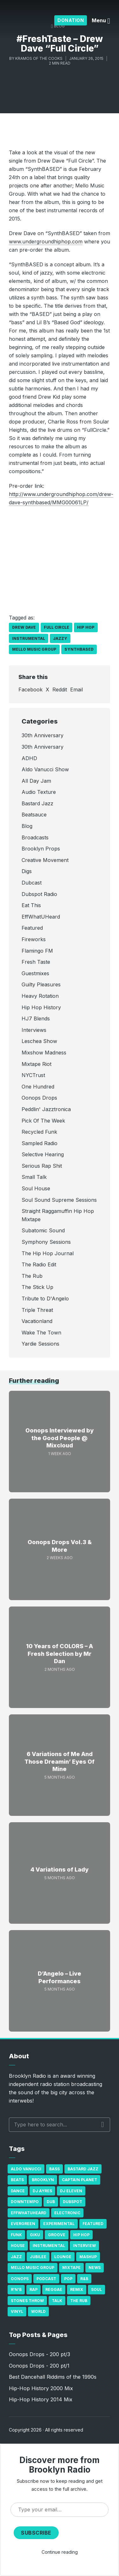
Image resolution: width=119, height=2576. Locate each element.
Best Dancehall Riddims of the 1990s (52, 2377)
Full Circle (56, 627)
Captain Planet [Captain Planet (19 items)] (79, 2179)
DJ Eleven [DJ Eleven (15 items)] (71, 2190)
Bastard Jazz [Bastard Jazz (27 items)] (83, 2168)
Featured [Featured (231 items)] (93, 2223)
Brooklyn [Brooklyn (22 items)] (43, 2179)
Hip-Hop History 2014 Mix (40, 2399)
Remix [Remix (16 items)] (76, 2289)
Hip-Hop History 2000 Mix (41, 2388)
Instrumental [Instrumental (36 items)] (49, 2245)
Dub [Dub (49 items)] (51, 2201)
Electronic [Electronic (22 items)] (67, 2212)
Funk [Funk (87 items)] (16, 2234)
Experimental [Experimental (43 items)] (59, 2223)
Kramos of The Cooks (39, 58)
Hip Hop (86, 627)
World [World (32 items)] (38, 2311)
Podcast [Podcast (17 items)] (46, 2278)
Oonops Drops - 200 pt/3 (39, 2354)
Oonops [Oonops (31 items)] (20, 2278)
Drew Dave (24, 627)
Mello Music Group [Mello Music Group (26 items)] (32, 2267)
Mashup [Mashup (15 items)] (88, 2256)
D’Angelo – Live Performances (59, 1977)
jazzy (60, 638)
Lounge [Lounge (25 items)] (62, 2256)
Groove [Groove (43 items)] (56, 2234)
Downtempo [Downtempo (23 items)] (25, 2201)
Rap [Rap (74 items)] (33, 2289)
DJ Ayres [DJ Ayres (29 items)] (42, 2190)
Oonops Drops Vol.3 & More (60, 1546)
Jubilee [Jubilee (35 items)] (38, 2256)
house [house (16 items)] (18, 2245)
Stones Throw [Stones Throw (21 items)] (27, 2300)
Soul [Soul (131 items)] (96, 2289)
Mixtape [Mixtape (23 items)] (71, 2267)
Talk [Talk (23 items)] (57, 2300)
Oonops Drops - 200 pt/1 (39, 2365)
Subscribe (36, 2533)
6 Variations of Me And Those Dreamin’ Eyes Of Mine (59, 1761)
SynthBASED (79, 649)
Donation (70, 20)
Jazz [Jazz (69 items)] (16, 2256)
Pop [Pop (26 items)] (68, 2278)
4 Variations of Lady (59, 1869)
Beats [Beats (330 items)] (17, 2179)
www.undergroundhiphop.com (46, 241)
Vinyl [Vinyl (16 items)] (17, 2311)
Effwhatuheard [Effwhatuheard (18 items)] (28, 2212)
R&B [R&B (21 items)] (84, 2278)
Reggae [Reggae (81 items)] (53, 2289)
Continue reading (60, 2552)
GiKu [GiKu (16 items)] (35, 2234)
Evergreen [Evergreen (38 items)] (23, 2223)
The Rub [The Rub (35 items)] (78, 2300)
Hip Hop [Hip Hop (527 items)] (81, 2234)
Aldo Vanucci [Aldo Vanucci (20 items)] (26, 2168)
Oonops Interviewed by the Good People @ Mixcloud (59, 1438)
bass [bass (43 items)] (54, 2168)
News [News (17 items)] (95, 2267)
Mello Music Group (34, 649)
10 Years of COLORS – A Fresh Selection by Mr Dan (59, 1653)
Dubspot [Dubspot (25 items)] (72, 2201)
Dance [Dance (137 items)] (18, 2190)
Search (102, 2124)
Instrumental (28, 638)
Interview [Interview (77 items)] (84, 2245)
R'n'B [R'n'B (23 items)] (16, 2289)
